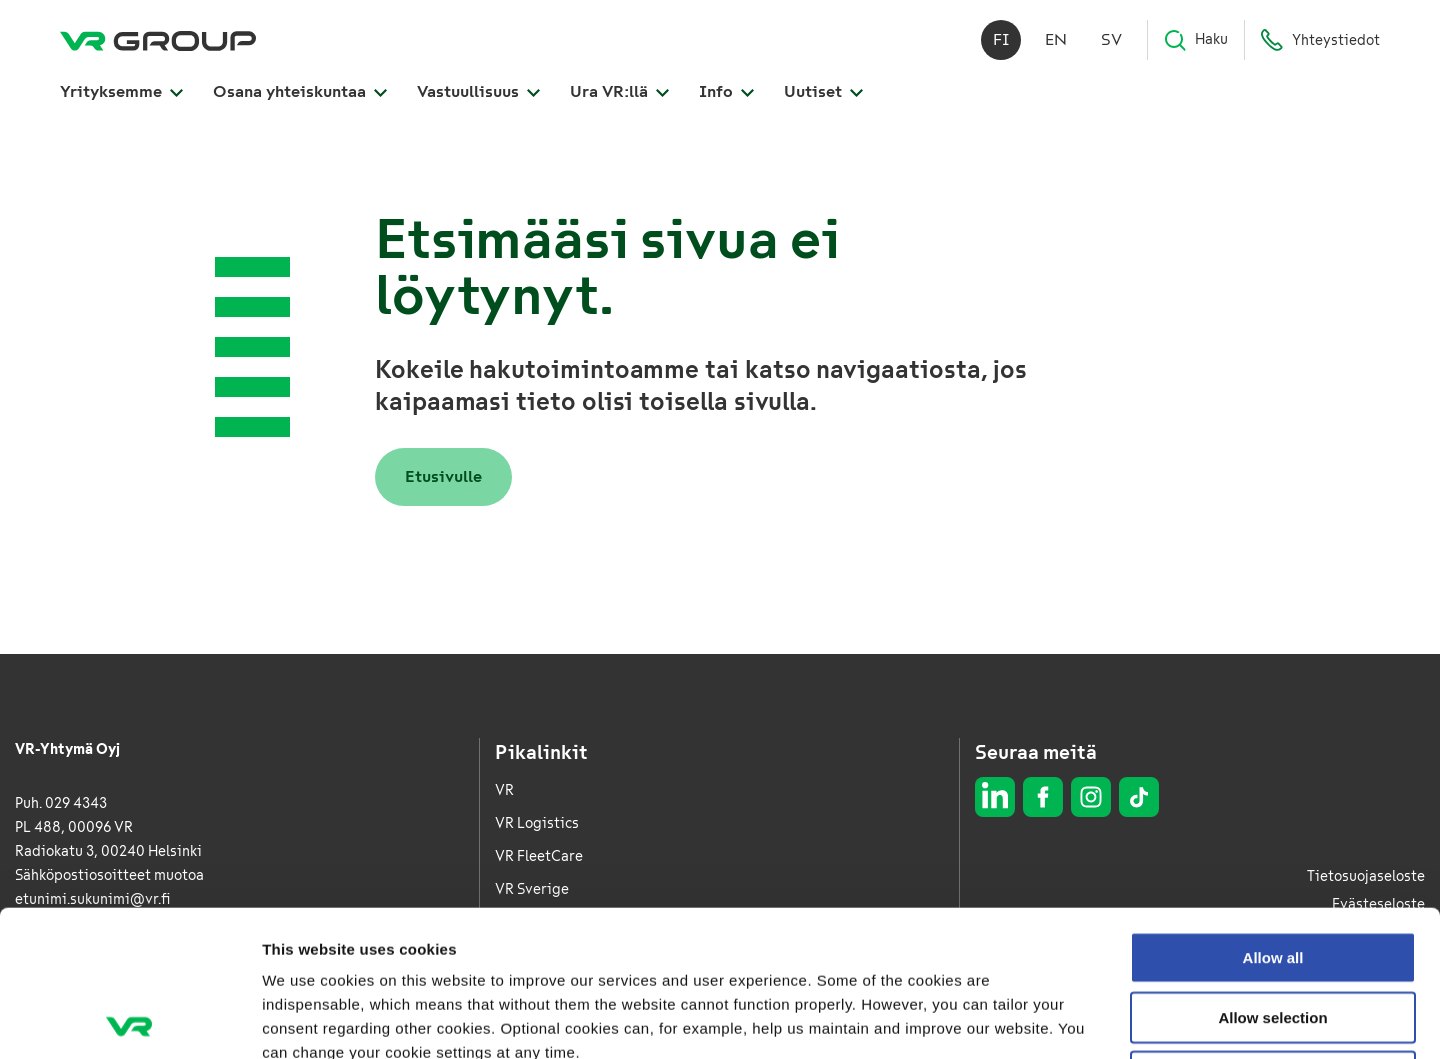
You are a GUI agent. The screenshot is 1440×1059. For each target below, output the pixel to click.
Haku (1195, 40)
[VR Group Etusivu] (158, 40)
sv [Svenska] (1111, 39)
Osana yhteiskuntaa (300, 91)
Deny (1273, 930)
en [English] (1056, 39)
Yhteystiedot (1320, 40)
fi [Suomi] (1001, 39)
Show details (1049, 1019)
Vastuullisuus (478, 91)
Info (726, 91)
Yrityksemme (121, 91)
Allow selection (1272, 871)
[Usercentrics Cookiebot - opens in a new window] (129, 1020)
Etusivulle (443, 476)
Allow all (1273, 811)
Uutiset (823, 91)
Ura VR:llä (619, 91)
